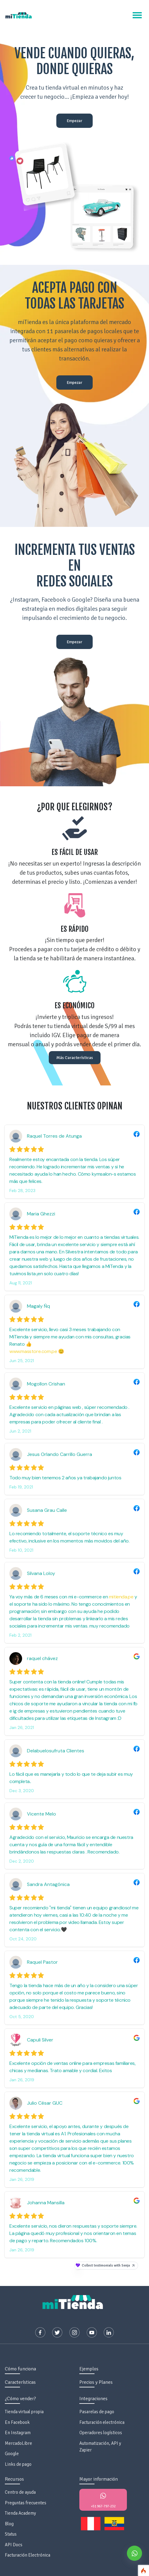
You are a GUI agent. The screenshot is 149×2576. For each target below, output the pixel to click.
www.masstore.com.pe (33, 1351)
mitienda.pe (121, 1597)
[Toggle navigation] (137, 15)
